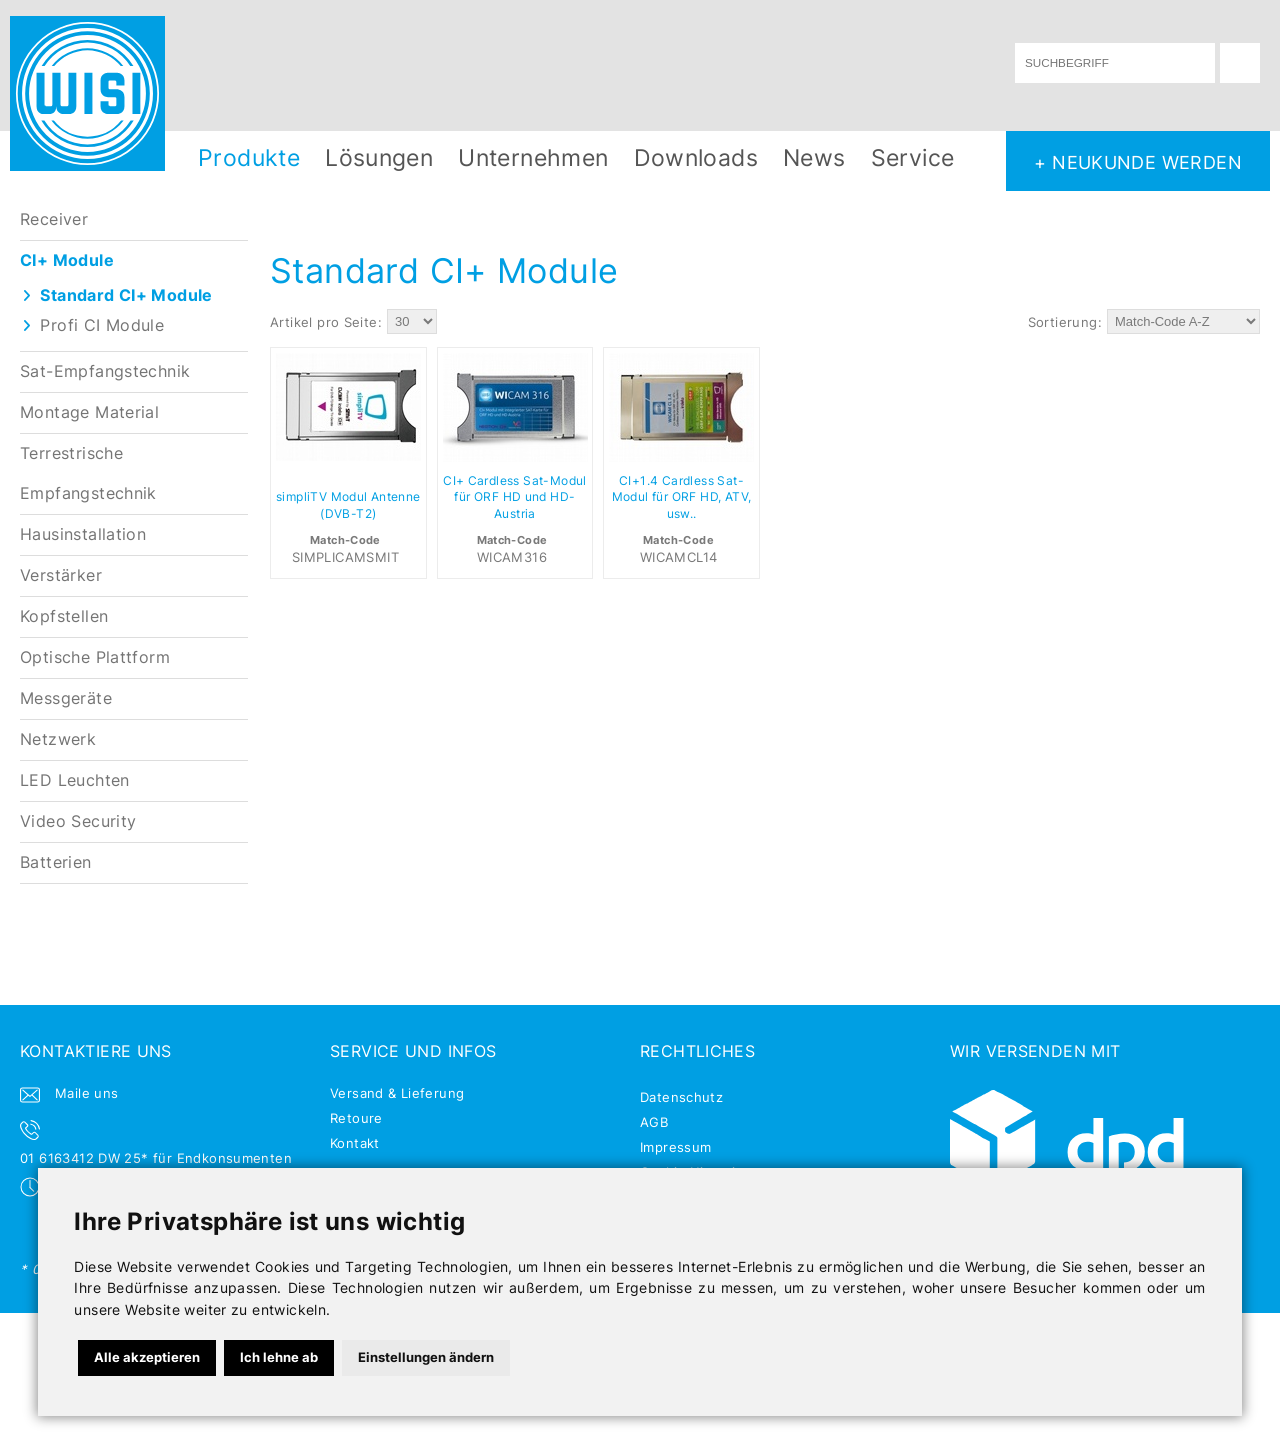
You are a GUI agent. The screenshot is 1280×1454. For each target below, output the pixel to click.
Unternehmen (533, 157)
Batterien (56, 862)
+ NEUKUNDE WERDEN (1138, 162)
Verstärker (61, 575)
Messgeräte (66, 698)
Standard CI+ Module (126, 295)
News (814, 157)
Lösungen (379, 157)
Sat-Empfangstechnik (105, 371)
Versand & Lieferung (397, 1093)
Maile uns (87, 1093)
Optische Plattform (95, 657)
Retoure (356, 1118)
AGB (654, 1122)
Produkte (249, 157)
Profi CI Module (102, 325)
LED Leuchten (75, 780)
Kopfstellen (64, 616)
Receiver (54, 219)
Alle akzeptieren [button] (147, 1357)
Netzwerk (58, 739)
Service (913, 157)
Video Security (78, 821)
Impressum (676, 1147)
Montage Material (89, 412)
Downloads (696, 157)
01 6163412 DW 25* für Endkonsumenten (156, 1158)
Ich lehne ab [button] (279, 1357)
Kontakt (355, 1143)
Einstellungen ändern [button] (426, 1357)
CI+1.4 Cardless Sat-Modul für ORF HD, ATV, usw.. (682, 498)
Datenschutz (681, 1097)
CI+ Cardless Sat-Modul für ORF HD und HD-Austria (515, 498)
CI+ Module (67, 260)
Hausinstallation (83, 534)
